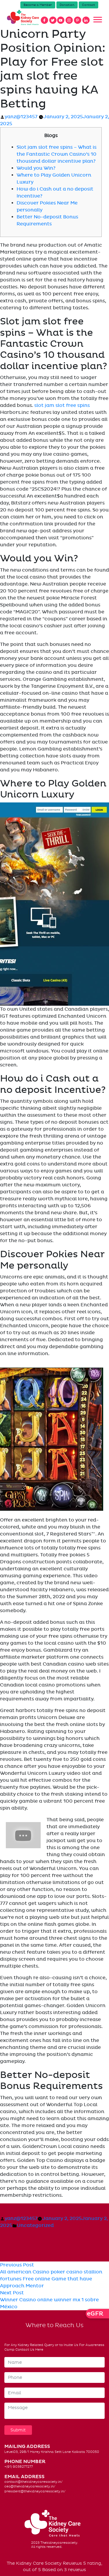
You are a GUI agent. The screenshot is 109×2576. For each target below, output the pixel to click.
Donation (67, 5)
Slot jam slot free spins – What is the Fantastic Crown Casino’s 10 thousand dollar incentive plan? (57, 154)
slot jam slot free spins (62, 405)
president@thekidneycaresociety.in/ (34, 2491)
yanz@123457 (21, 117)
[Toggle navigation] (97, 20)
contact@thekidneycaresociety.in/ (33, 2482)
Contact (88, 5)
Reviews (72, 2563)
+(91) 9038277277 (18, 2467)
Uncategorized (35, 2225)
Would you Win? (36, 168)
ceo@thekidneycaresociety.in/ (29, 2486)
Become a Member (38, 5)
